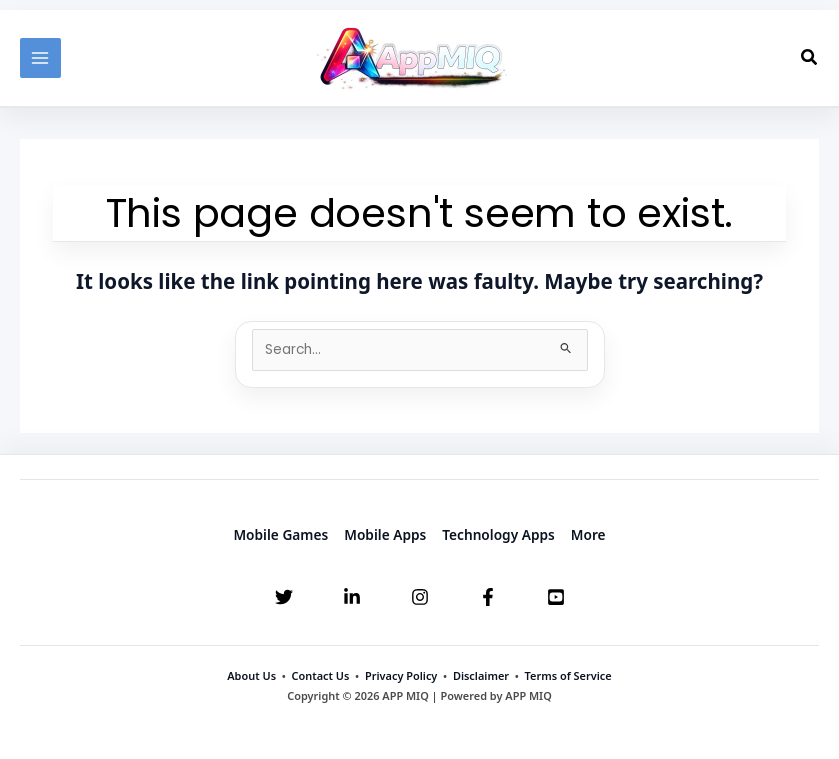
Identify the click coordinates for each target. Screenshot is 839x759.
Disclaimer (481, 675)
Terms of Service (568, 675)
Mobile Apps (385, 534)
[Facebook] (488, 597)
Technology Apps (498, 534)
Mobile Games (280, 534)
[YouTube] (556, 597)
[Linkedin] (352, 597)
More (588, 534)
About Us (251, 675)
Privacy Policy (401, 675)
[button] (810, 58)
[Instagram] (420, 597)
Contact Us (321, 675)
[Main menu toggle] (40, 58)
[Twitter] (284, 597)
